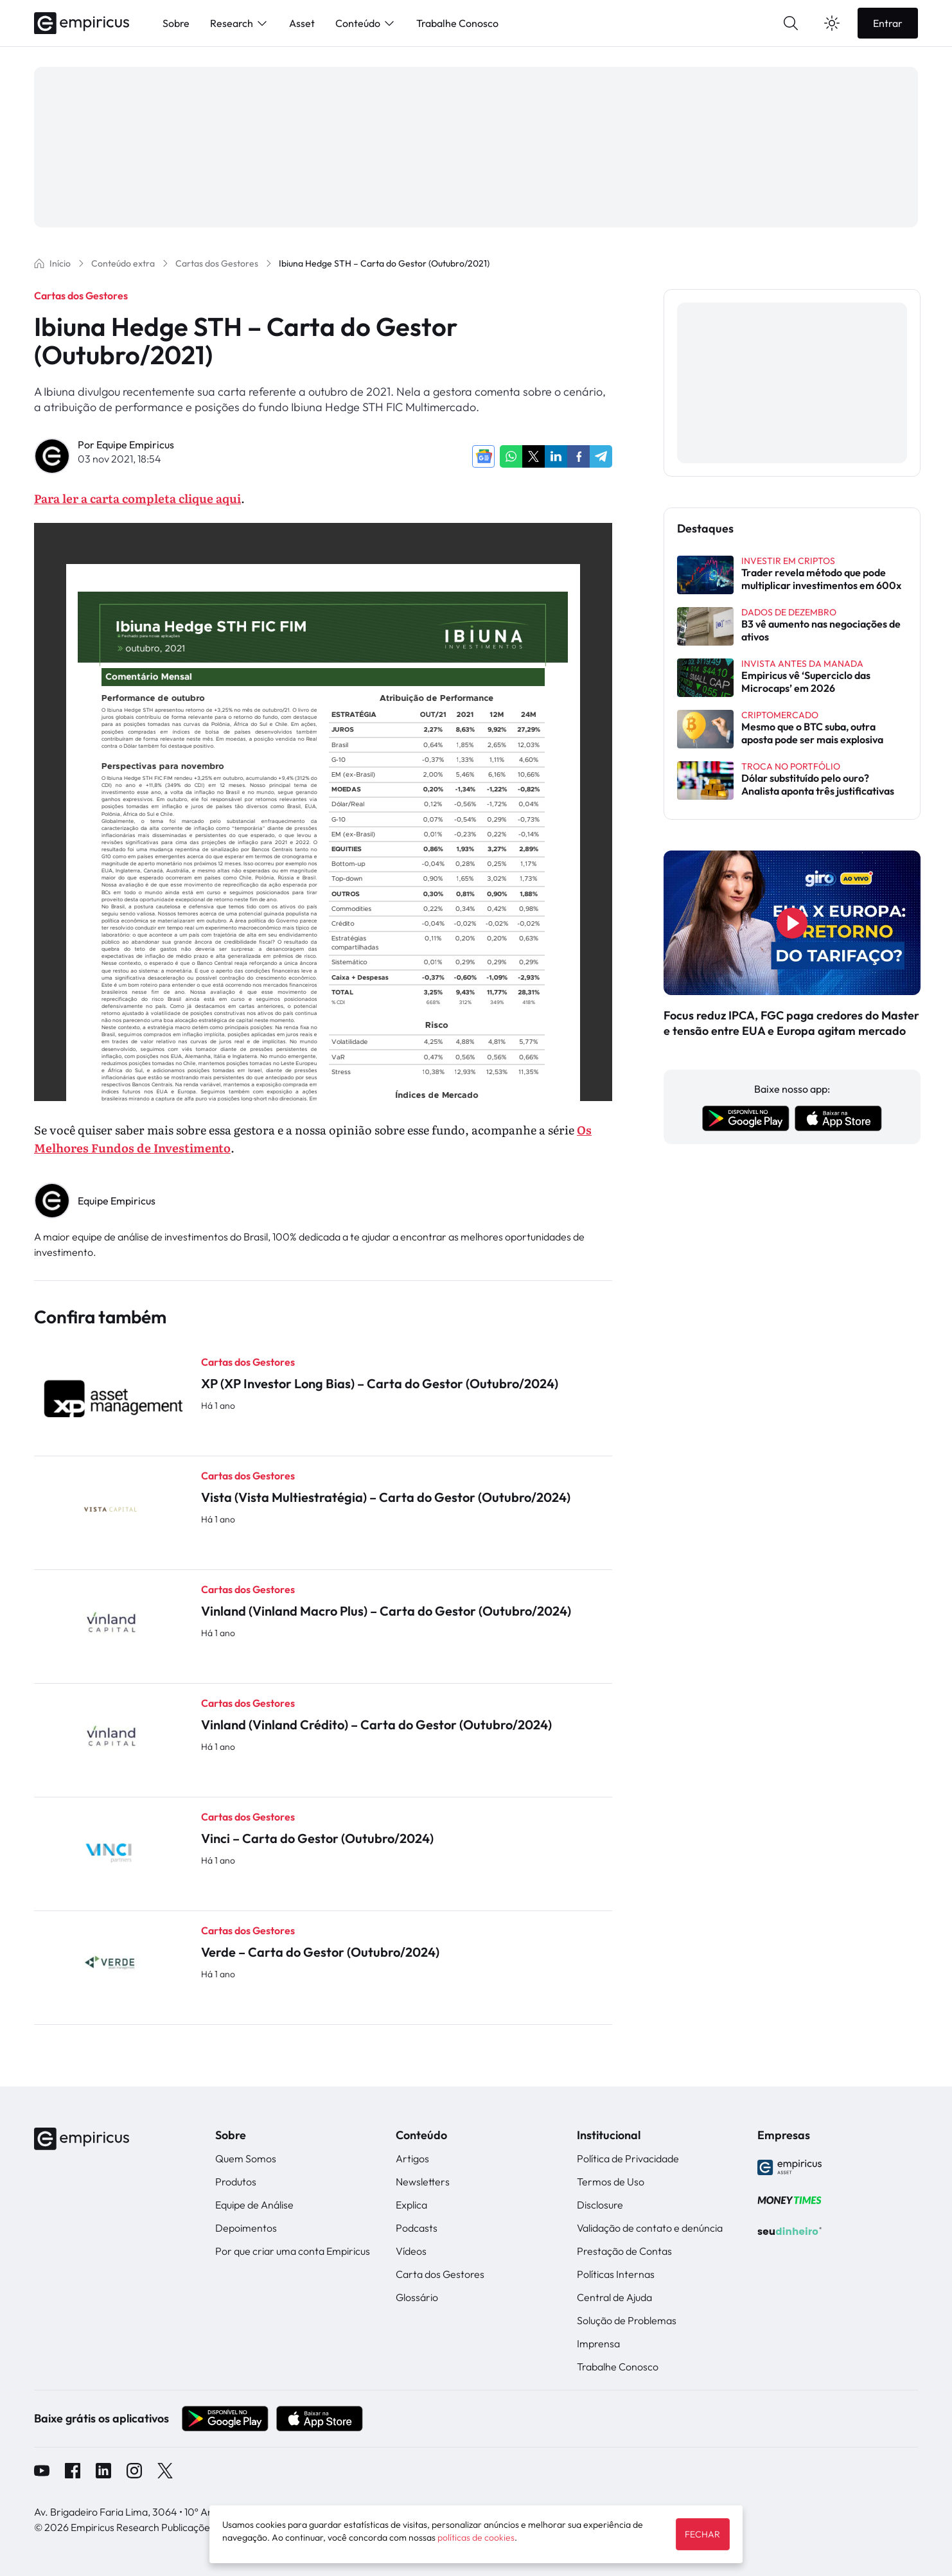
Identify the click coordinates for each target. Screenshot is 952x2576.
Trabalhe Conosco (457, 23)
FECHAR (702, 2534)
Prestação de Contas (624, 2251)
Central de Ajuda (614, 2297)
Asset (302, 23)
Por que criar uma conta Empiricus (292, 2251)
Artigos (412, 2158)
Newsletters (423, 2181)
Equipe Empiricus (135, 444)
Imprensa (598, 2343)
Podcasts (416, 2227)
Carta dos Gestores (440, 2274)
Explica (411, 2204)
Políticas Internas (616, 2274)
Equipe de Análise (254, 2204)
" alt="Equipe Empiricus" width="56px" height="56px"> (52, 1201)
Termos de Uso (610, 2181)
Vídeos (411, 2251)
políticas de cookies (476, 2537)
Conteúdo (365, 23)
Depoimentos (246, 2227)
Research (239, 23)
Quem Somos (245, 2158)
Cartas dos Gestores (81, 295)
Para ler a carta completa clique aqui (137, 498)
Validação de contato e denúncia (650, 2227)
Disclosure (600, 2204)
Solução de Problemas (626, 2320)
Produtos (235, 2181)
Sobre (176, 23)
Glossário (417, 2297)
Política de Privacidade (628, 2158)
